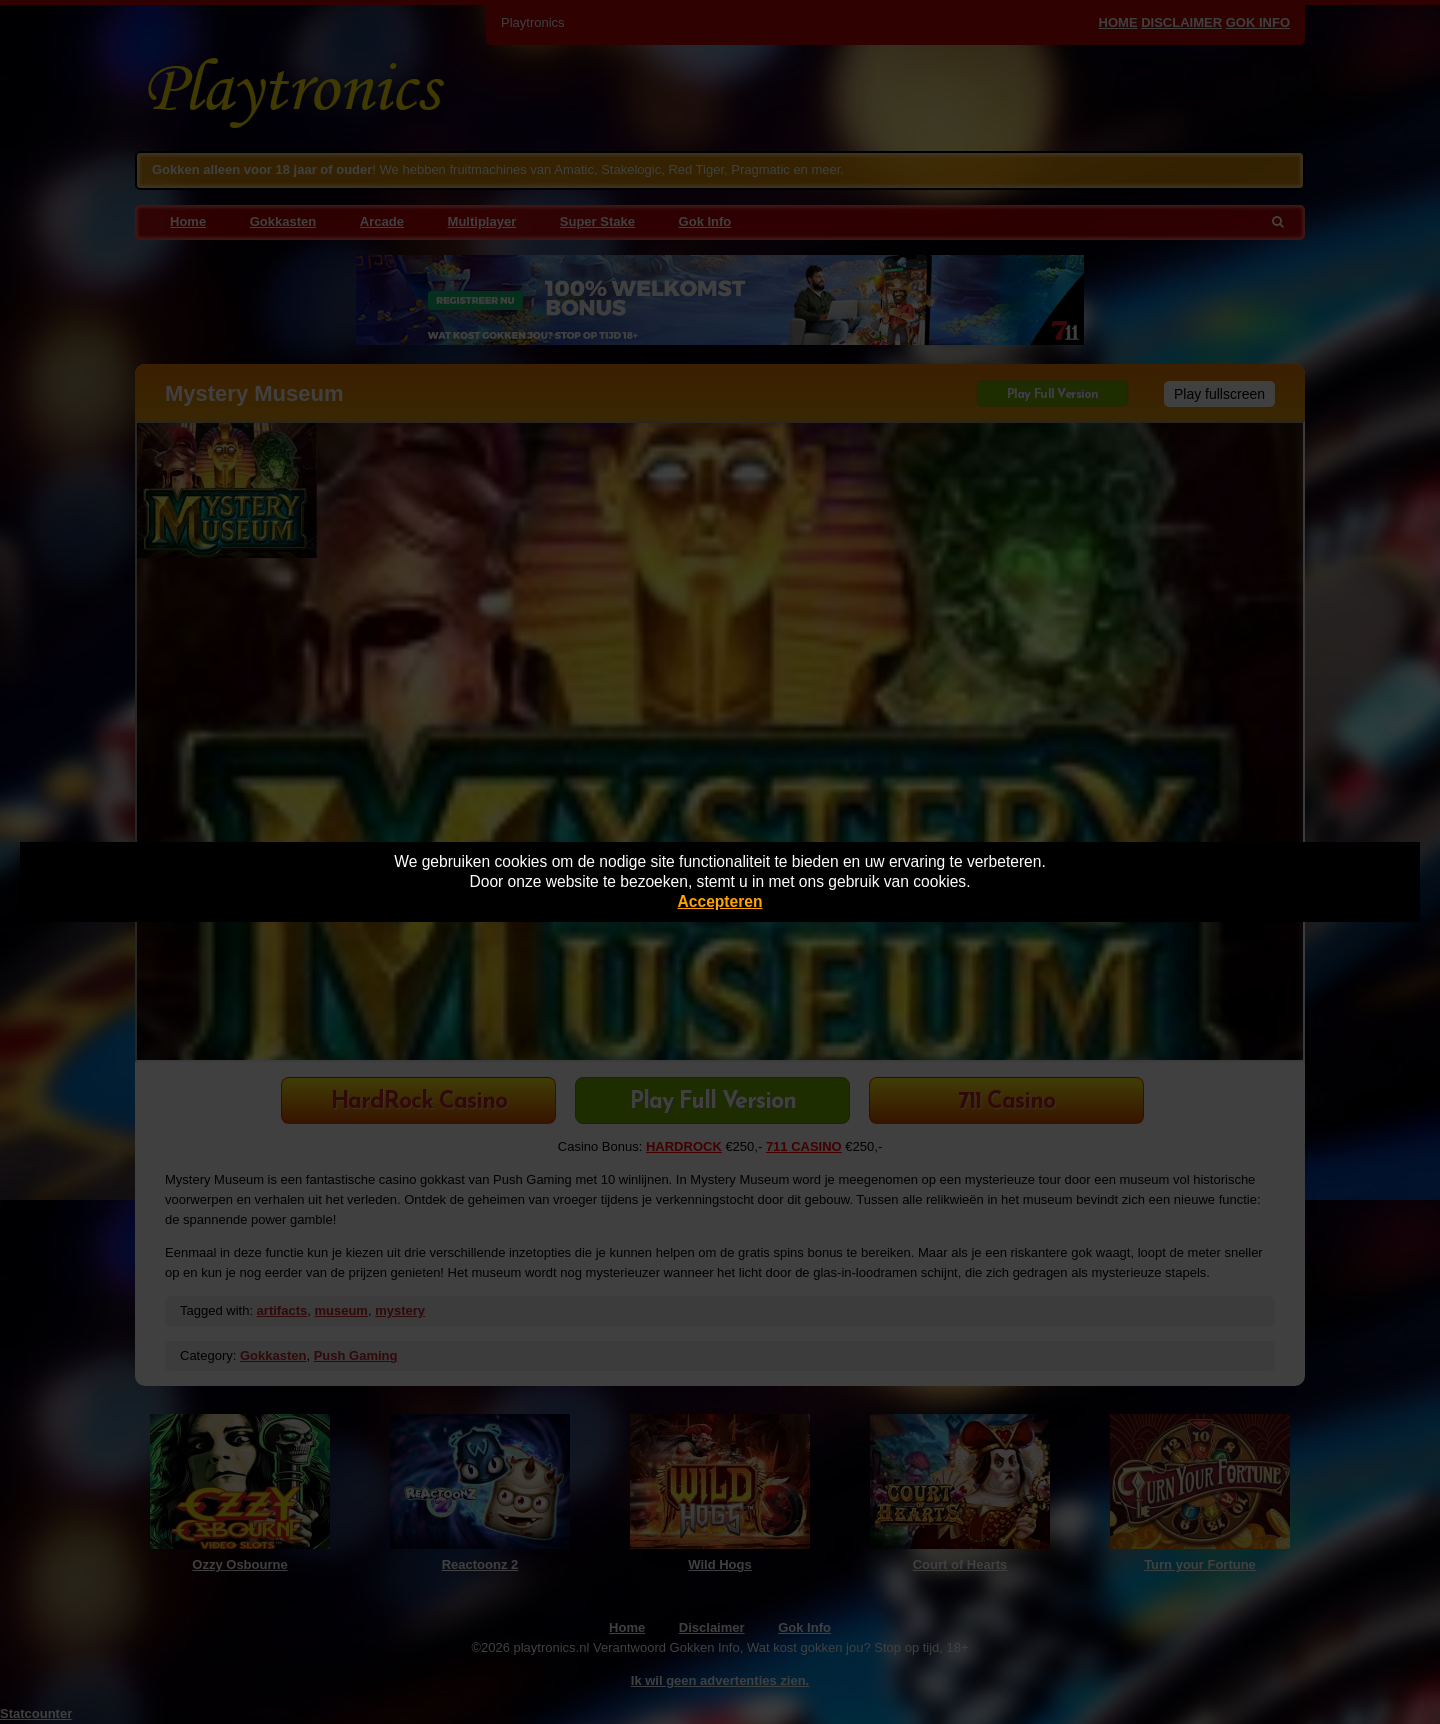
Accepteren (720, 901)
